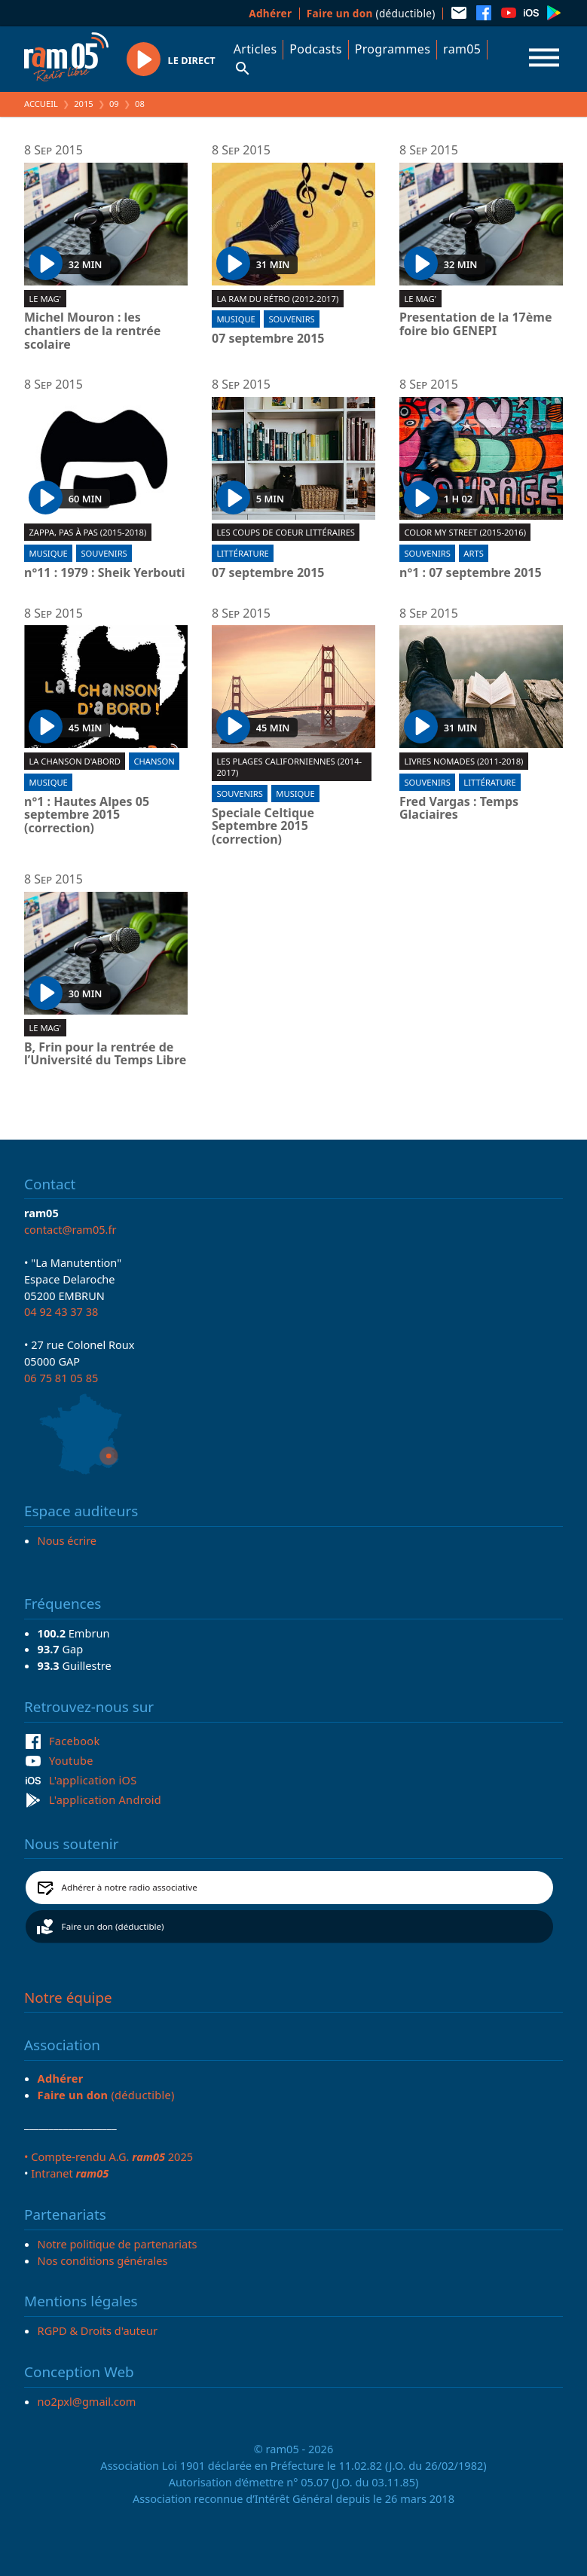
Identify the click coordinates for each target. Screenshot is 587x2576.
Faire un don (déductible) (113, 1926)
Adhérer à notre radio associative (129, 1887)
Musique (235, 319)
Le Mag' (45, 298)
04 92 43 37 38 (61, 1311)
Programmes (392, 49)
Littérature (242, 553)
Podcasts (315, 49)
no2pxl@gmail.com (87, 2401)
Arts (473, 553)
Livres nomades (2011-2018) (463, 761)
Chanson (153, 761)
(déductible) (371, 13)
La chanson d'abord (74, 761)
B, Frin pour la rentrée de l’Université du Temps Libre (105, 1054)
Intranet (70, 2173)
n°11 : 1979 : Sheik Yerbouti (104, 573)
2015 (83, 103)
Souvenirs (291, 319)
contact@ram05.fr (70, 1229)
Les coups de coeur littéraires (285, 532)
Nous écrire (67, 1540)
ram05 (462, 49)
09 (114, 103)
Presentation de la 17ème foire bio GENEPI (475, 324)
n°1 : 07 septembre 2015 (470, 573)
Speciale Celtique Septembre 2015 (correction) (263, 827)
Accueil (41, 103)
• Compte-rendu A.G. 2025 (108, 2156)
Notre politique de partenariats (117, 2243)
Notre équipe (68, 1997)
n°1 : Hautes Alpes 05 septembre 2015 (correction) (86, 815)
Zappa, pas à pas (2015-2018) (87, 532)
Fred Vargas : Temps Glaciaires (458, 808)
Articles (255, 49)
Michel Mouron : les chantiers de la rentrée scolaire (92, 331)
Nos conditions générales (103, 2260)
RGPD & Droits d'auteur (97, 2330)
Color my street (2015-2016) (465, 532)
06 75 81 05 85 (61, 1377)
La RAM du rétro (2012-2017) (277, 298)
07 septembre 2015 (268, 339)
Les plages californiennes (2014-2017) (289, 766)
